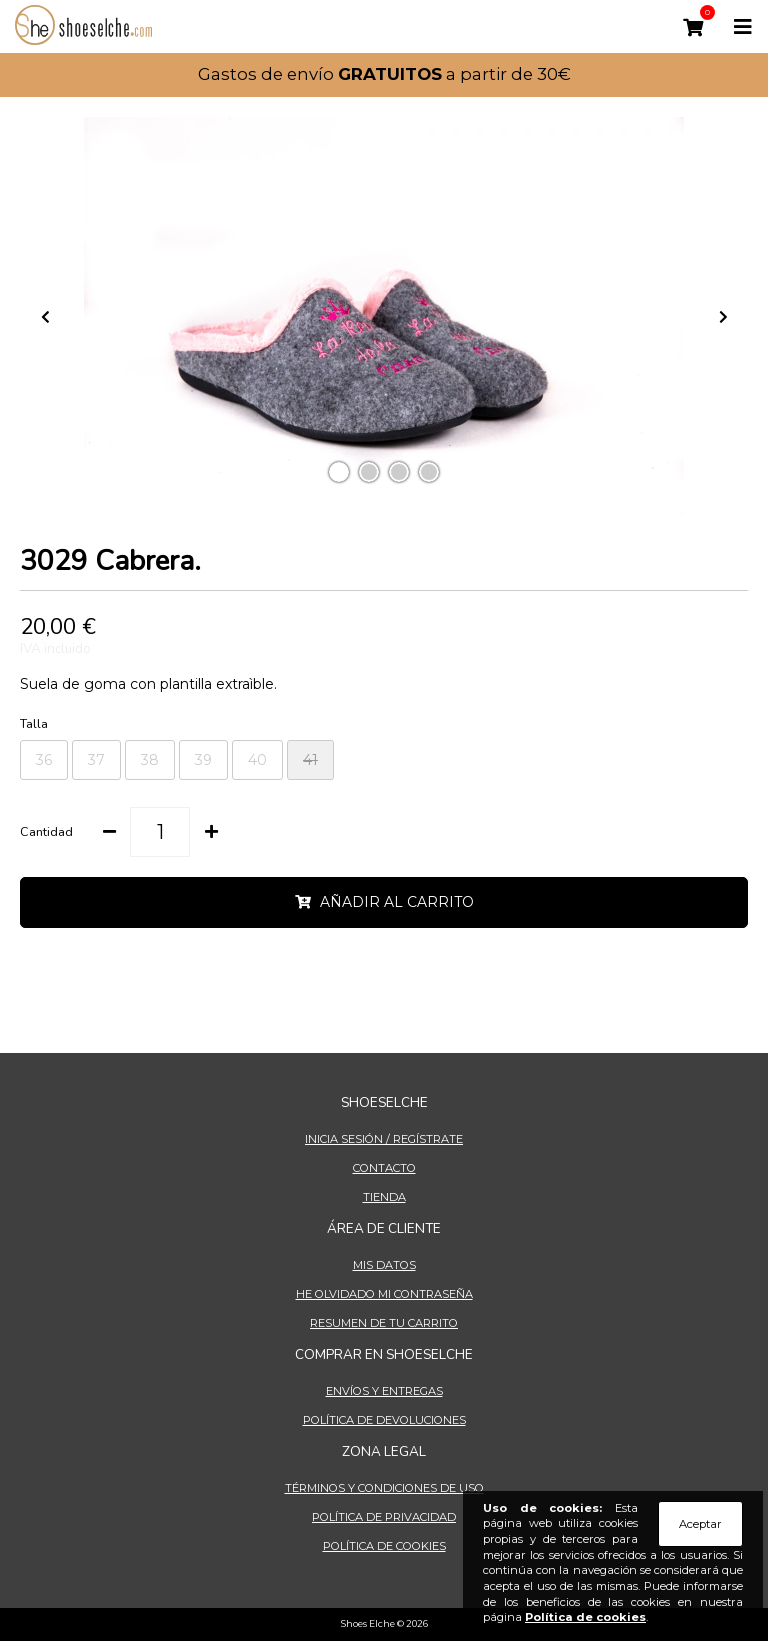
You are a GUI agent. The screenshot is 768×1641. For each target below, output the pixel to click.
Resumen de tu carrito (384, 1323)
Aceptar (700, 1524)
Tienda (384, 1197)
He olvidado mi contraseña (384, 1294)
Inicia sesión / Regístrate (384, 1139)
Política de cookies (384, 1546)
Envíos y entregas (384, 1391)
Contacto (384, 1168)
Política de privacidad (384, 1517)
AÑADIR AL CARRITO (384, 903)
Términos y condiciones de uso (384, 1488)
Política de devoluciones (384, 1420)
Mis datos (384, 1265)
